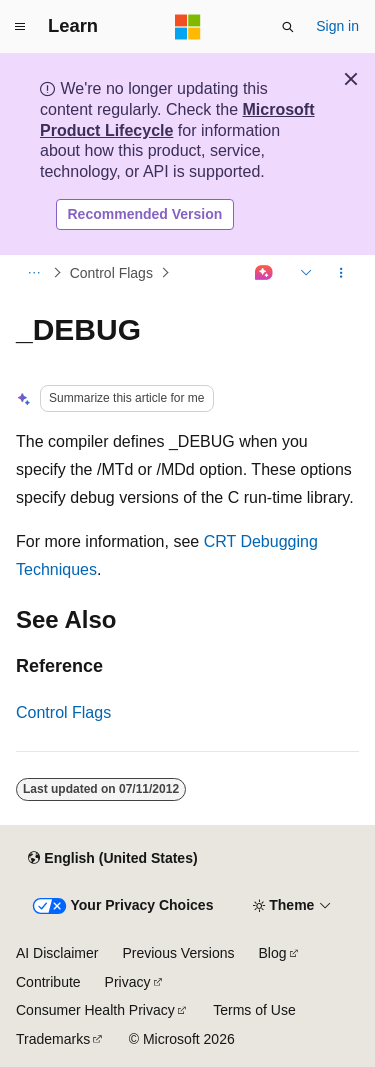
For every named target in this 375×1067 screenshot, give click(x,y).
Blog (273, 953)
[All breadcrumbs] (33, 273)
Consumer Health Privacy (95, 1010)
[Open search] (288, 27)
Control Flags (111, 273)
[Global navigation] (20, 27)
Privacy (128, 982)
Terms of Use (254, 1010)
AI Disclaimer (57, 953)
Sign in (337, 26)
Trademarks (53, 1039)
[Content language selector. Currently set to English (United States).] (112, 858)
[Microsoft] (188, 27)
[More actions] (341, 273)
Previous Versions (178, 953)
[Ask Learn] (264, 273)
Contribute (48, 982)
